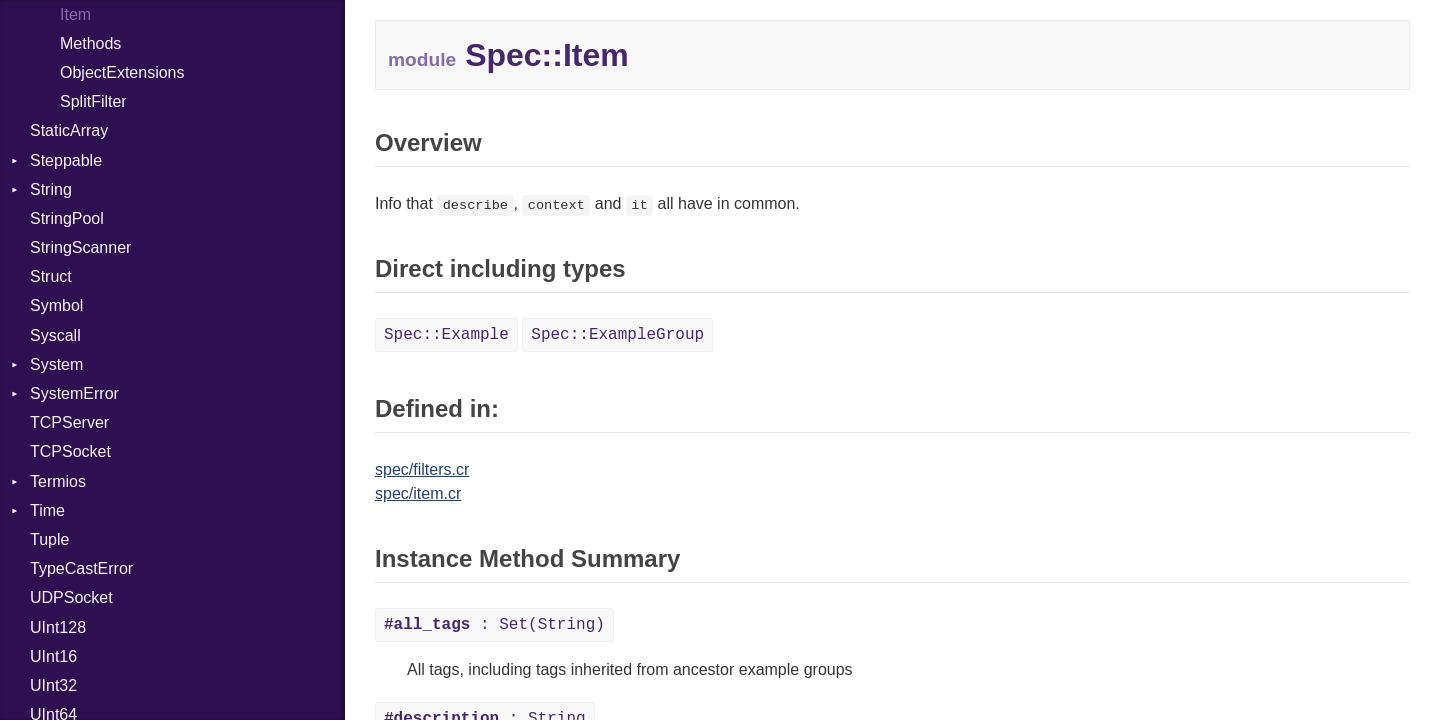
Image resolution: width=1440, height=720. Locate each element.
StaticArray (69, 130)
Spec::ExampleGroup (617, 335)
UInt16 (53, 656)
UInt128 (58, 627)
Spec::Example (446, 335)
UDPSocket (71, 597)
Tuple (49, 539)
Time (47, 510)
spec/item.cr (418, 493)
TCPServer (69, 422)
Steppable (66, 160)
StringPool (67, 218)
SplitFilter (93, 101)
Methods (90, 43)
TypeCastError (81, 568)
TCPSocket (70, 451)
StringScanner (80, 247)
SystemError (74, 393)
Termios (58, 481)
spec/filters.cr (422, 469)
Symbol (56, 305)
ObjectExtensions (122, 72)
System (56, 364)
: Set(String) (494, 625)
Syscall (55, 335)
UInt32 (53, 685)
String (51, 189)
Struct (51, 276)
